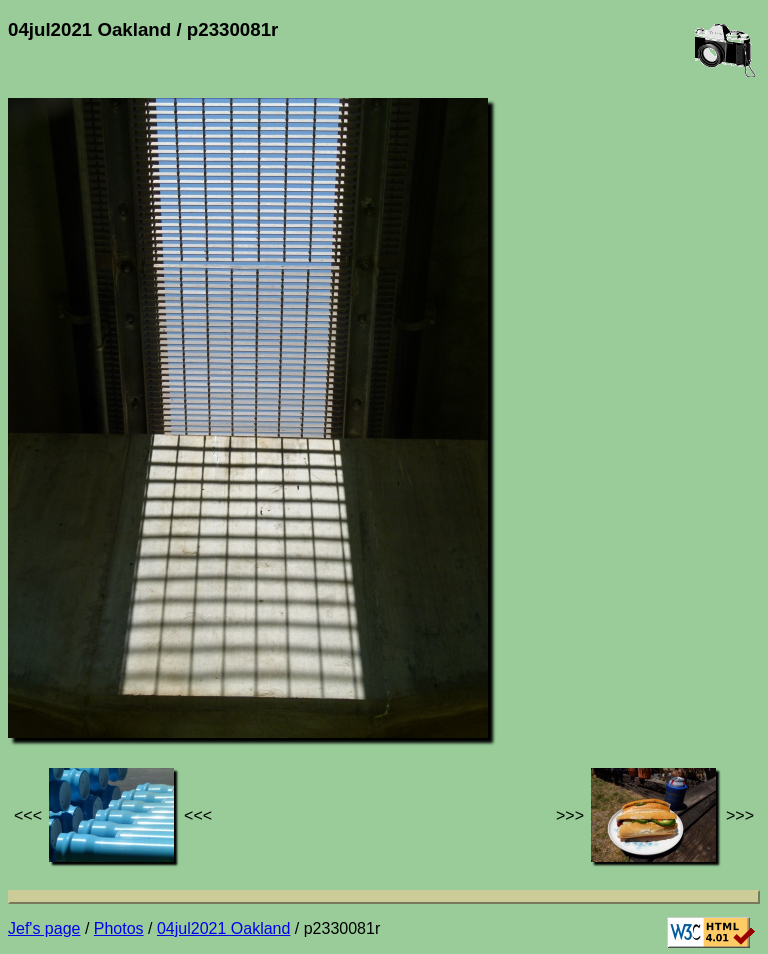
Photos (119, 928)
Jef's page (44, 928)
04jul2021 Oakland (223, 928)
